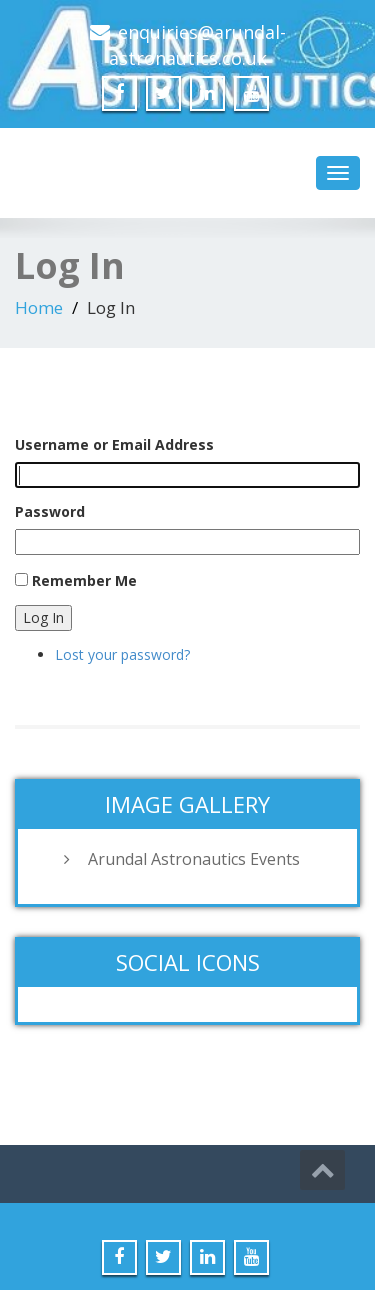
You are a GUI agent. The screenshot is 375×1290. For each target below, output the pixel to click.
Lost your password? (122, 654)
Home (39, 307)
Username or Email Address (114, 444)
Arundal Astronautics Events (194, 859)
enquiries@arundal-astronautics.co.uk (197, 45)
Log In (43, 617)
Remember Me (84, 580)
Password (50, 511)
